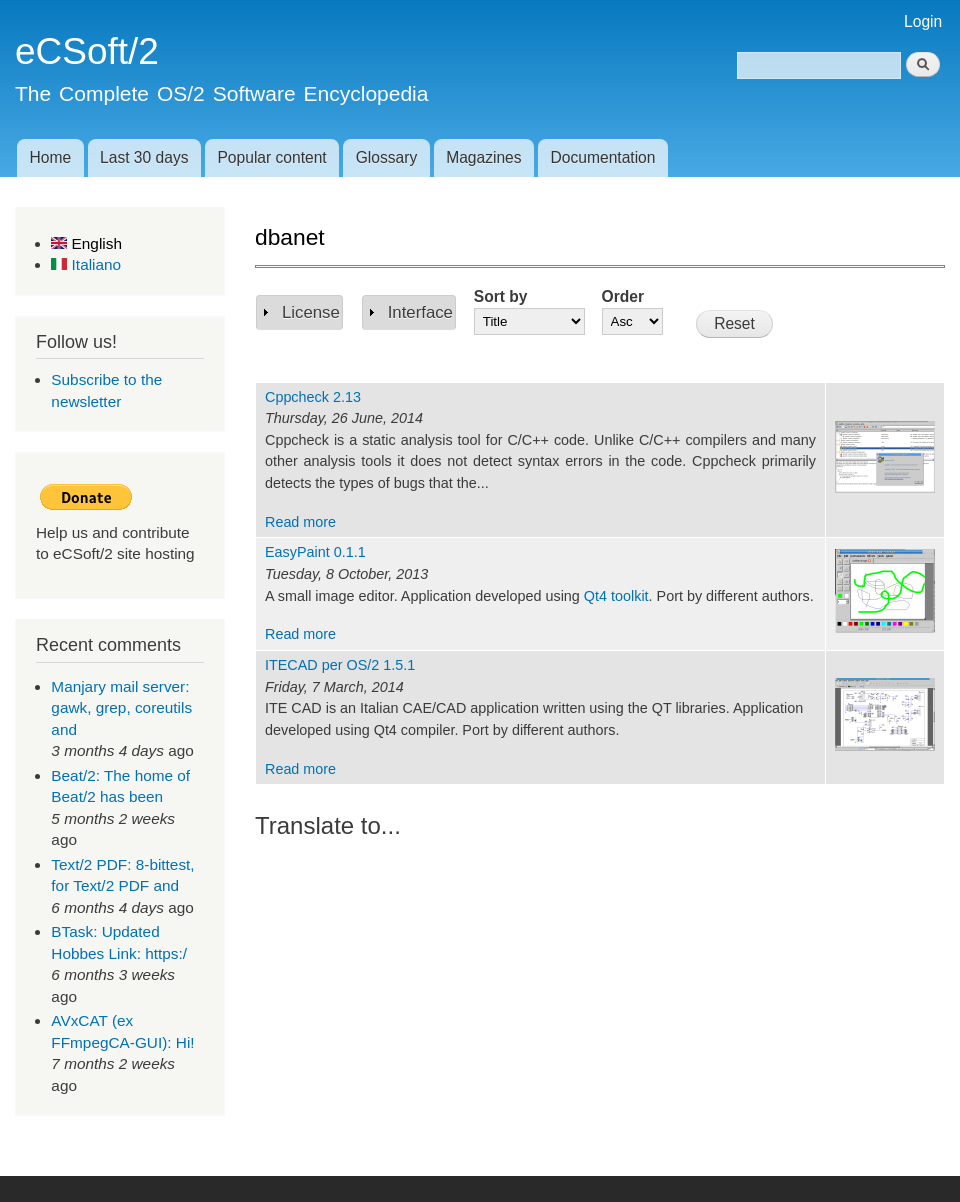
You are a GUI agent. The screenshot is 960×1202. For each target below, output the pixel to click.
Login (923, 21)
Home (50, 157)
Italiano (86, 264)
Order (623, 296)
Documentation (603, 157)
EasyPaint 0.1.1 (315, 552)
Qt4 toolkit (616, 596)
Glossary (387, 157)
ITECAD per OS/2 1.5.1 (340, 665)
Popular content (271, 157)
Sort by (501, 296)
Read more (300, 522)
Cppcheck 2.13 (313, 397)
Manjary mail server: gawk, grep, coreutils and (121, 708)
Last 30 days (144, 157)
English (86, 243)
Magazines (483, 157)
